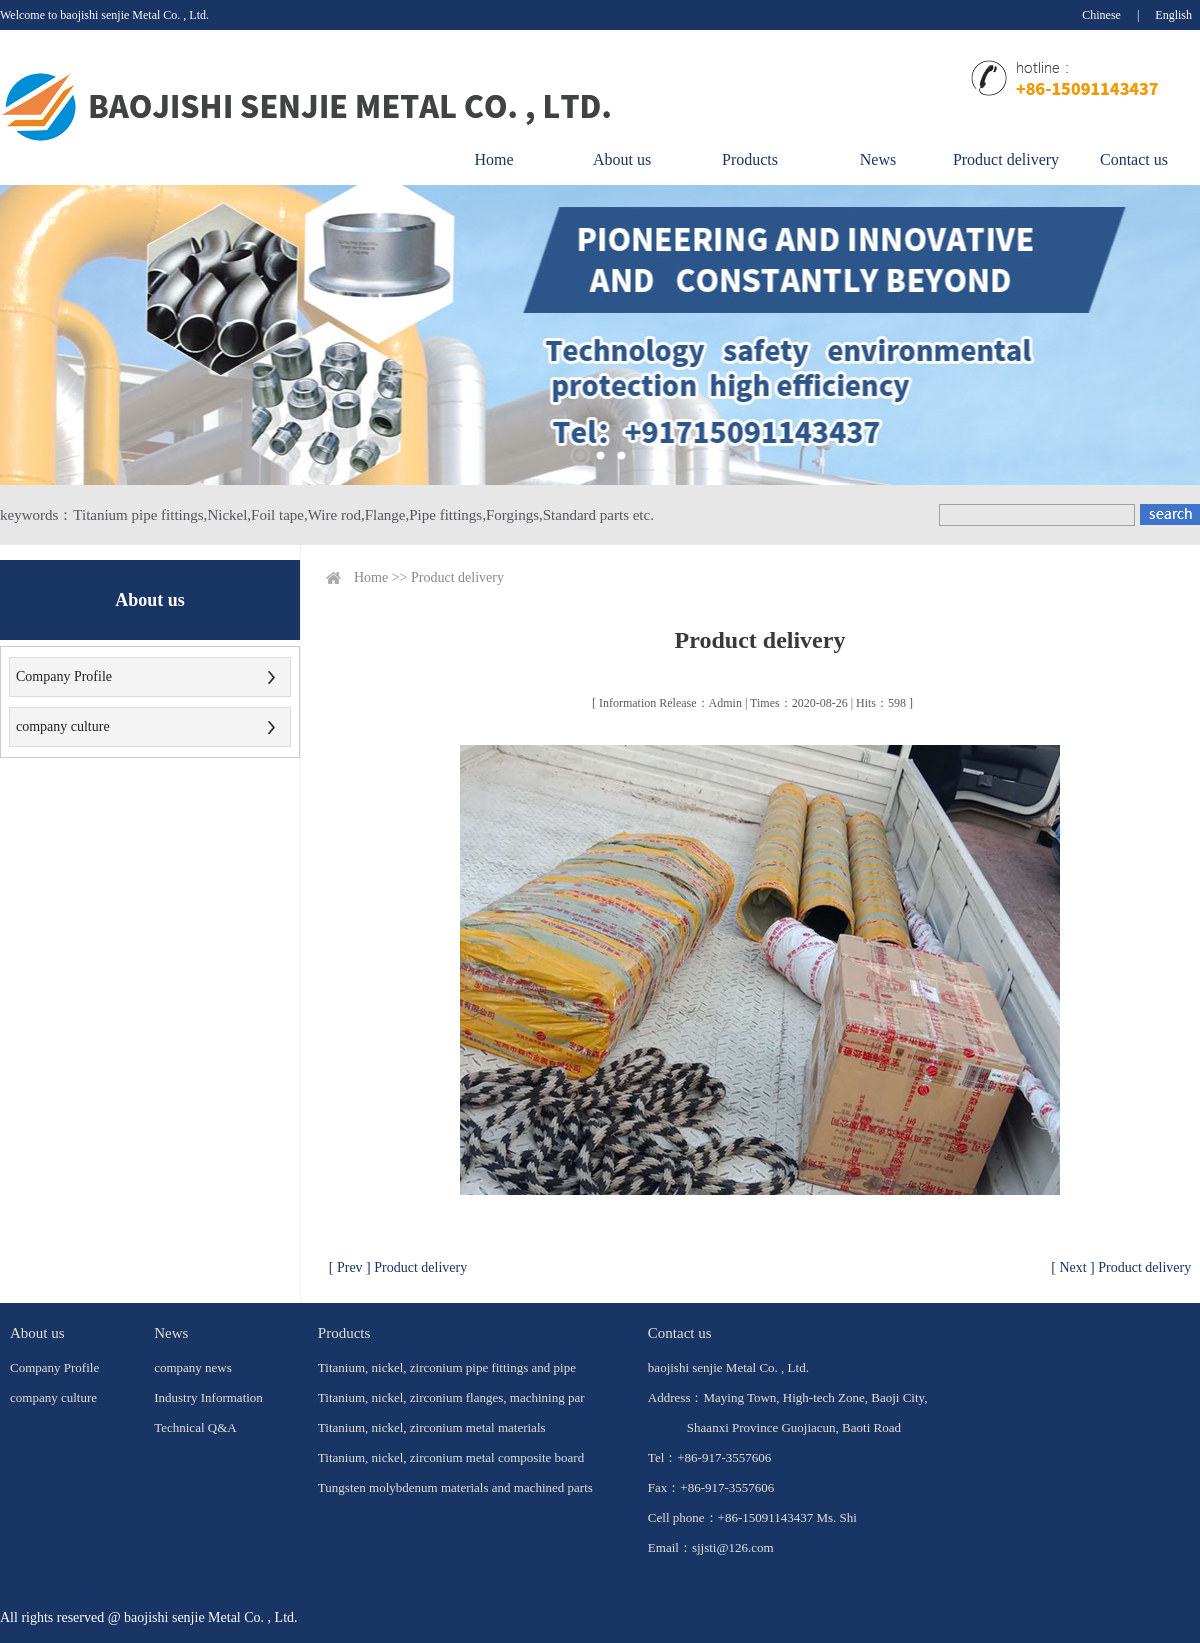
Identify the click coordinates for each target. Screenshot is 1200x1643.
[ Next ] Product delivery (1121, 1267)
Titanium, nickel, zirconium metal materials (432, 1427)
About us (622, 159)
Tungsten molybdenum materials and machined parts (455, 1487)
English (1173, 15)
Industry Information (208, 1397)
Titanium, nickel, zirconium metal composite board (451, 1457)
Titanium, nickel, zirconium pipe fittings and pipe (447, 1367)
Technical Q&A (195, 1427)
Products (750, 159)
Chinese (1101, 15)
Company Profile (64, 676)
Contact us (1134, 159)
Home (493, 159)
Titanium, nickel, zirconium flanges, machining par (451, 1397)
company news (193, 1367)
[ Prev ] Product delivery (398, 1267)
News (878, 159)
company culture (63, 726)
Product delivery (1006, 159)
